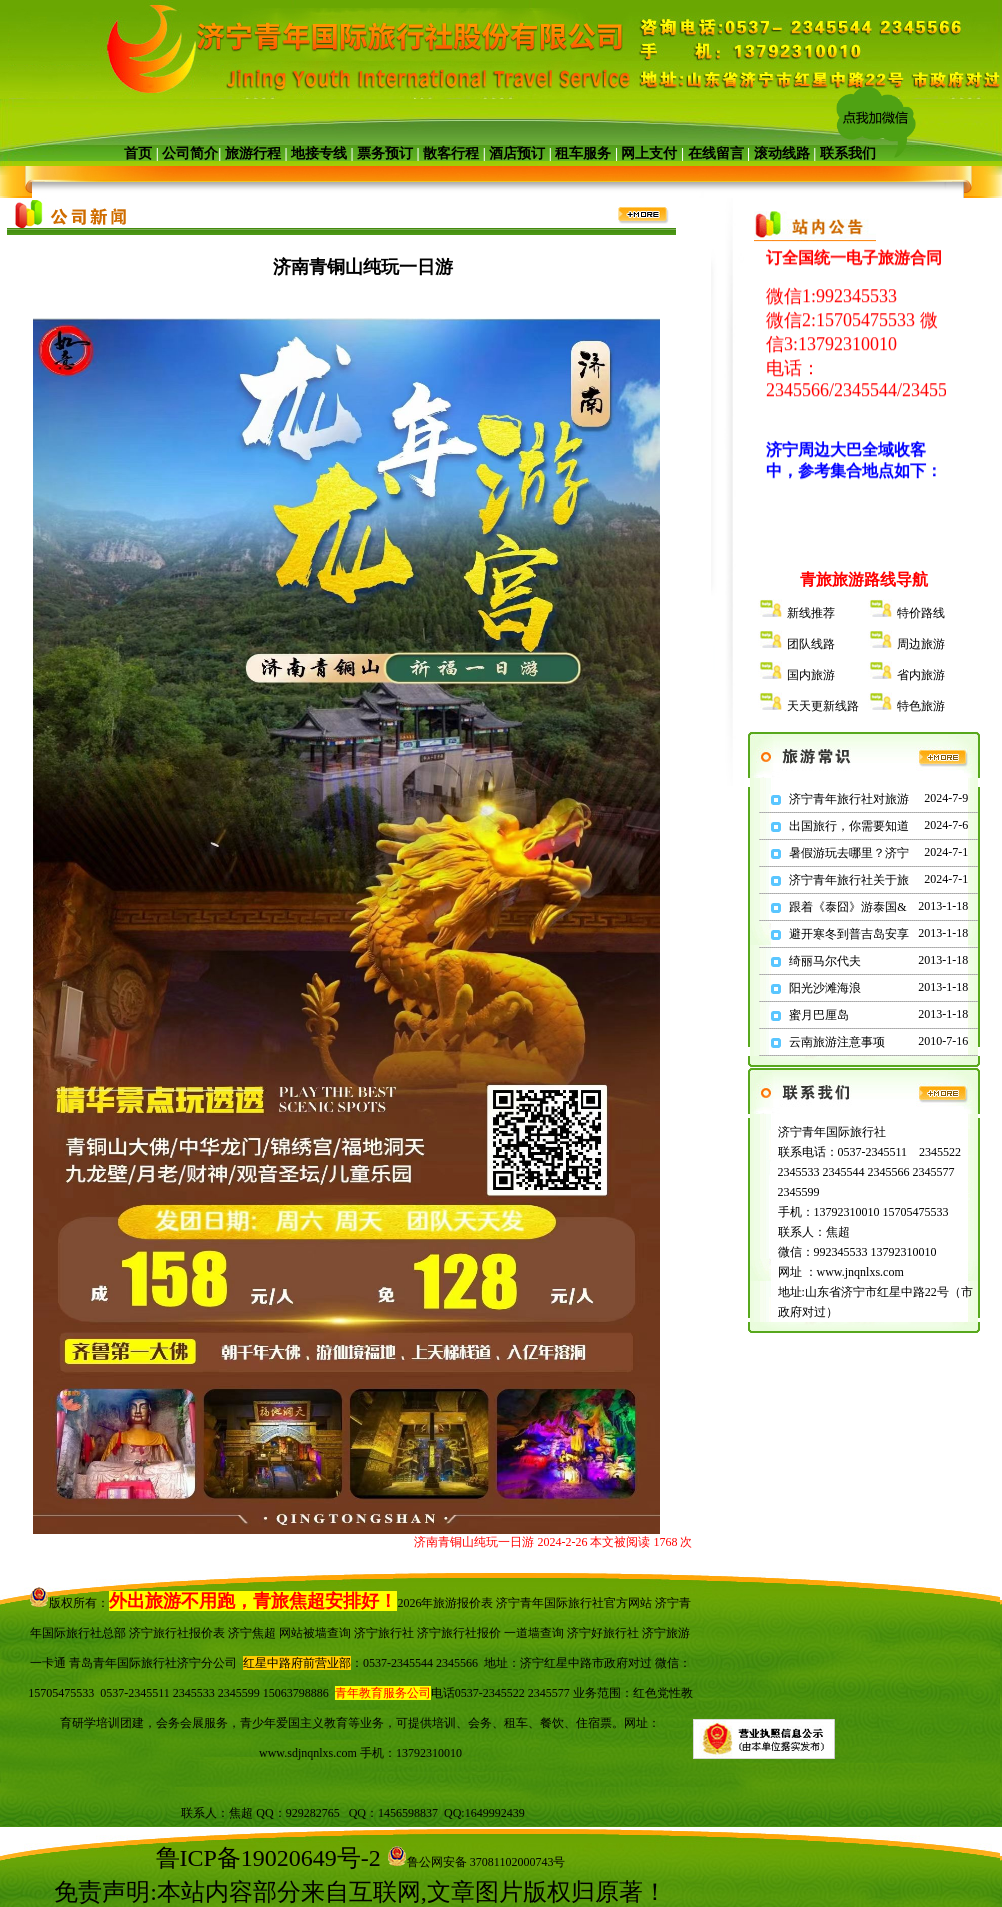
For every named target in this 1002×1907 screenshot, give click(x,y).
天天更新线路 (823, 706)
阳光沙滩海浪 (825, 988)
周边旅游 (921, 644)
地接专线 (319, 153)
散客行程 (451, 153)
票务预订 (385, 153)
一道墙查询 (534, 1633)
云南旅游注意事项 (837, 1042)
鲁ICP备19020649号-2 (268, 1858)
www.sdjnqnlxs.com (308, 1753)
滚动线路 (782, 153)
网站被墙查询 (315, 1633)
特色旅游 (921, 706)
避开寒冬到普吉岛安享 (849, 934)
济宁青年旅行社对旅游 (849, 799)
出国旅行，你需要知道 (849, 826)
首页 (138, 153)
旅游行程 (252, 153)
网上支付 (649, 153)
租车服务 (583, 153)
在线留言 (716, 153)
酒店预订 (517, 153)
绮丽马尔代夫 (825, 961)
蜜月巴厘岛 (819, 1015)
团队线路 (811, 644)
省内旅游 (921, 675)
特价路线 (921, 613)
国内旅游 (811, 675)
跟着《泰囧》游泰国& (847, 907)
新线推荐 (811, 613)
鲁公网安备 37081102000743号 (476, 1862)
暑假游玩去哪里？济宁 (849, 853)
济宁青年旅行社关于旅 (849, 880)
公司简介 (190, 153)
